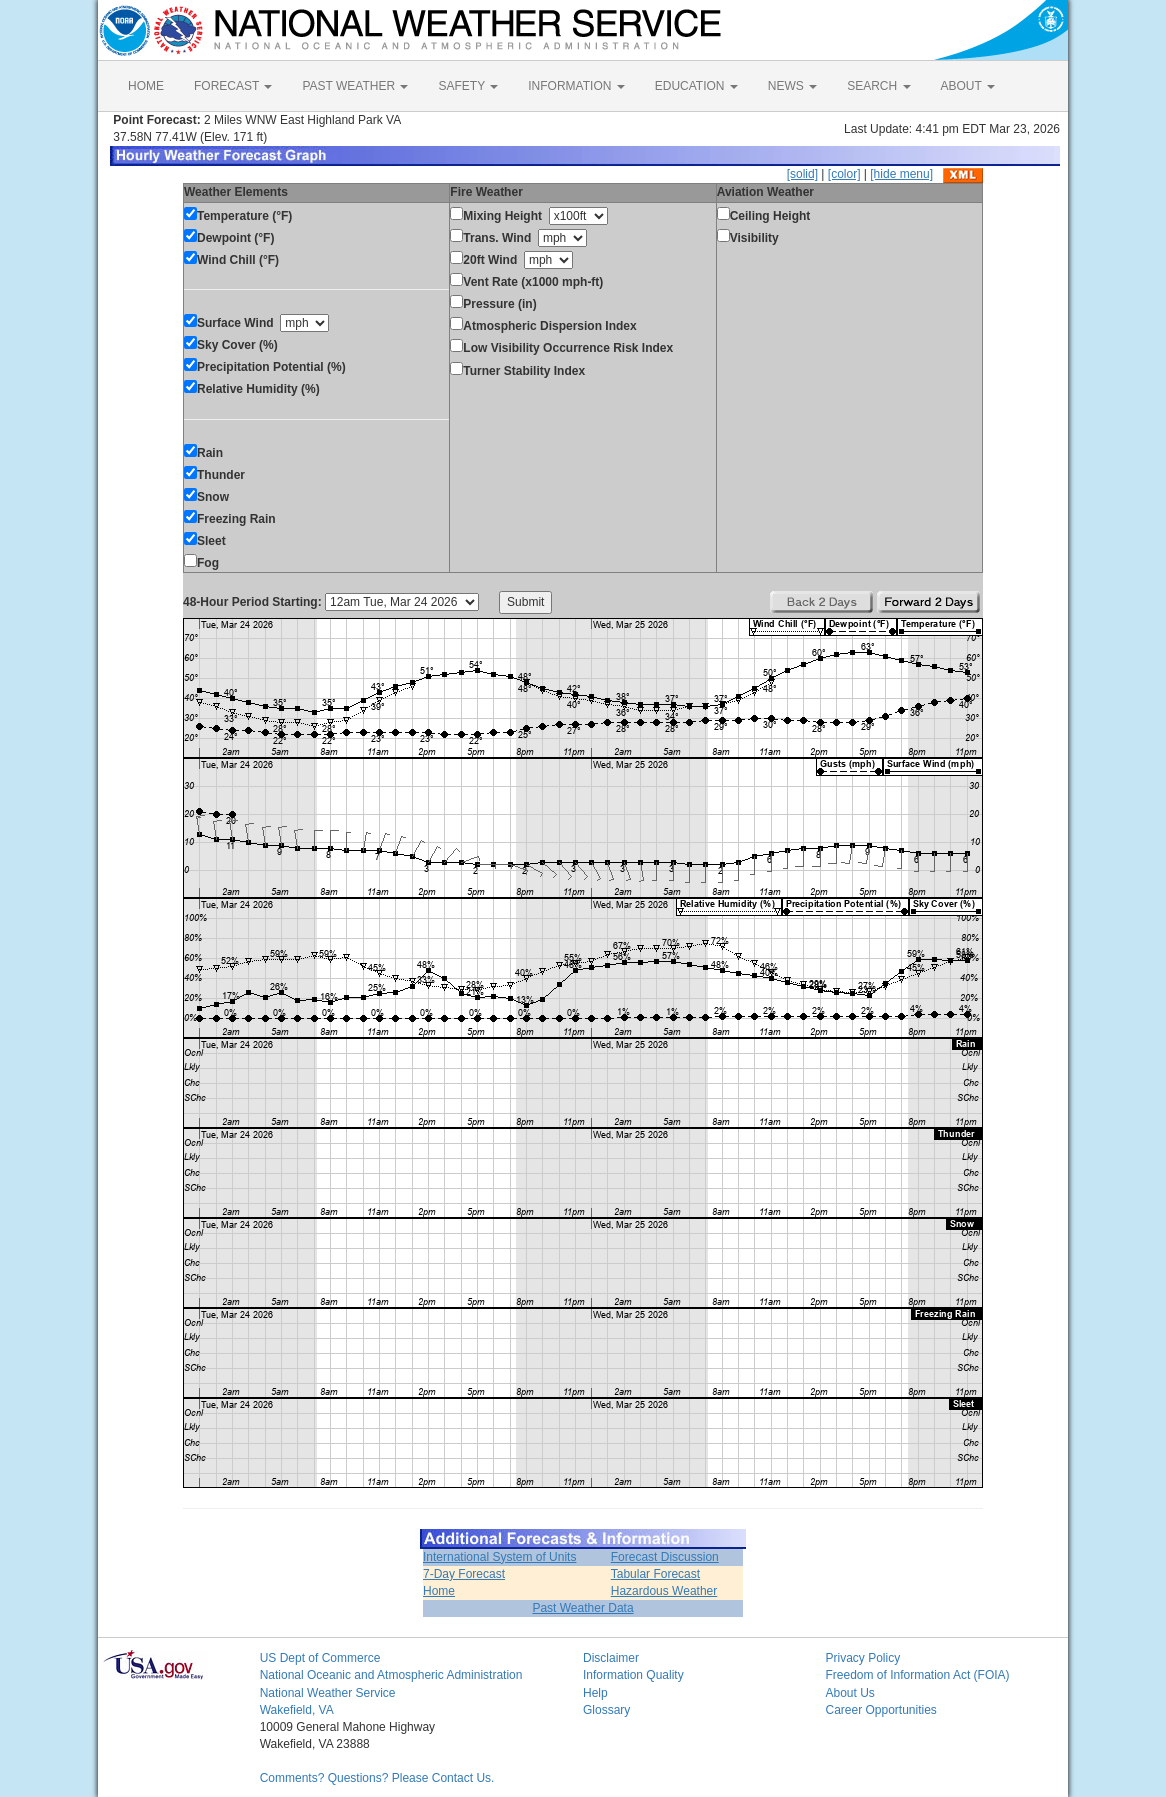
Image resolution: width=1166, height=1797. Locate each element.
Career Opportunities (880, 1710)
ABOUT (968, 86)
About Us (849, 1693)
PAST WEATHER (355, 86)
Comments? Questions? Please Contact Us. (377, 1778)
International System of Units (499, 1557)
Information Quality (633, 1675)
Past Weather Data (582, 1608)
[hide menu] (901, 174)
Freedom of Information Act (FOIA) (917, 1675)
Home (439, 1591)
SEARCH (878, 86)
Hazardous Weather (664, 1591)
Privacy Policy (862, 1658)
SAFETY (468, 86)
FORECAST (233, 86)
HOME (146, 86)
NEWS (792, 86)
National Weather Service (328, 1693)
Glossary (606, 1710)
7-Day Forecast (464, 1574)
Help (595, 1693)
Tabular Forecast (655, 1574)
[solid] (802, 174)
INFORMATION (576, 86)
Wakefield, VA (297, 1710)
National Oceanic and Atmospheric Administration (391, 1675)
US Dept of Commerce (320, 1658)
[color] (844, 174)
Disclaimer (611, 1658)
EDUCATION (696, 86)
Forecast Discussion (665, 1557)
